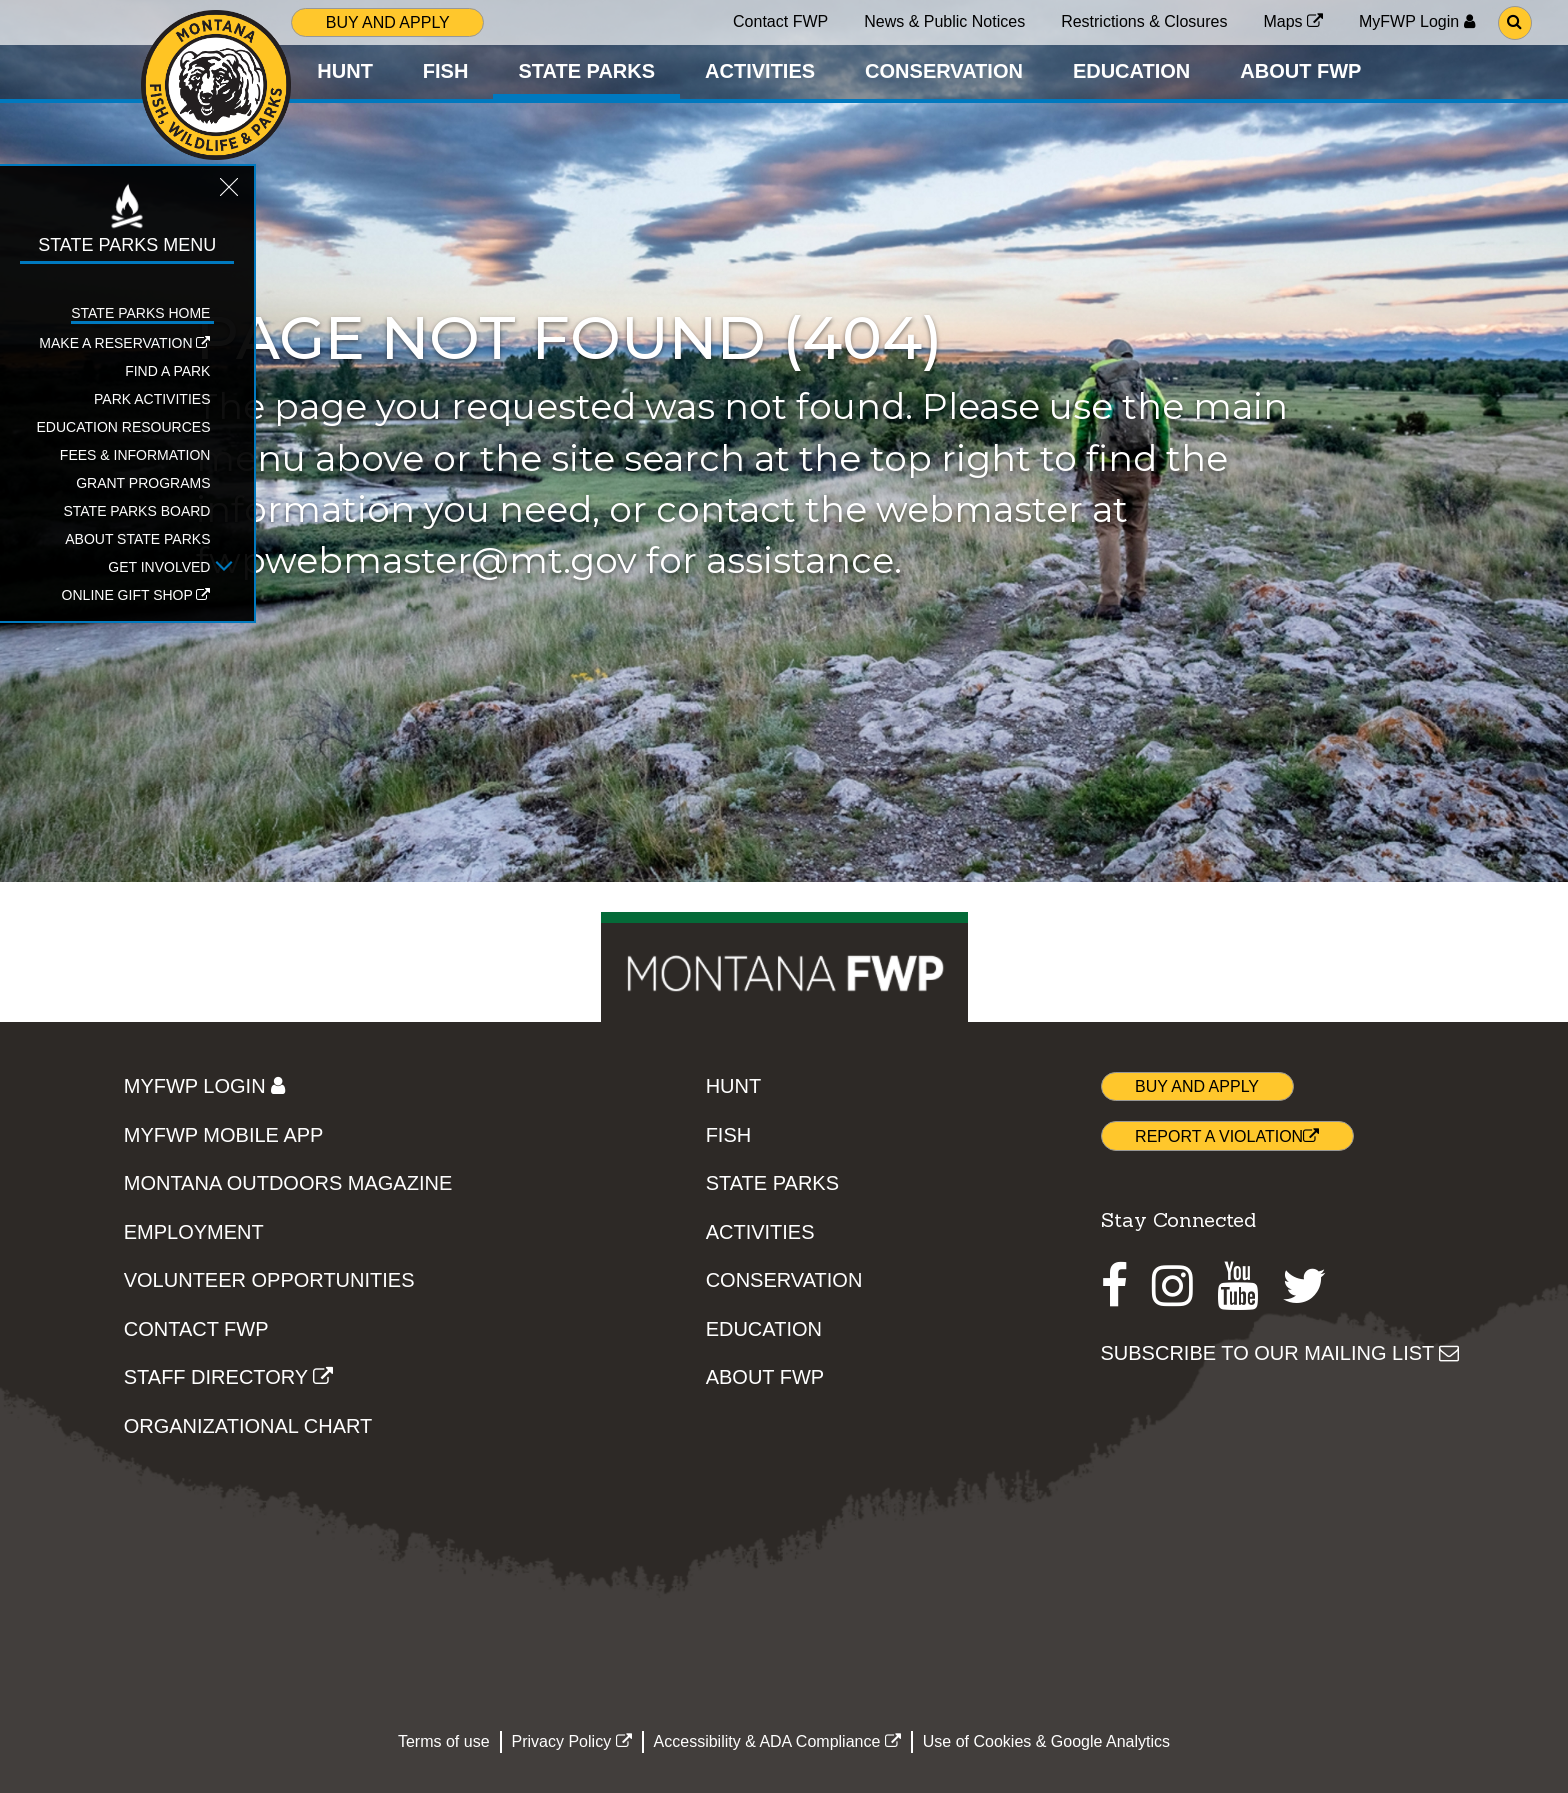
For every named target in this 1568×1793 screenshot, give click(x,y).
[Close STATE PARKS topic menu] (223, 192)
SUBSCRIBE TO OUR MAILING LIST (1280, 1353)
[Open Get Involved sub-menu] (218, 567)
